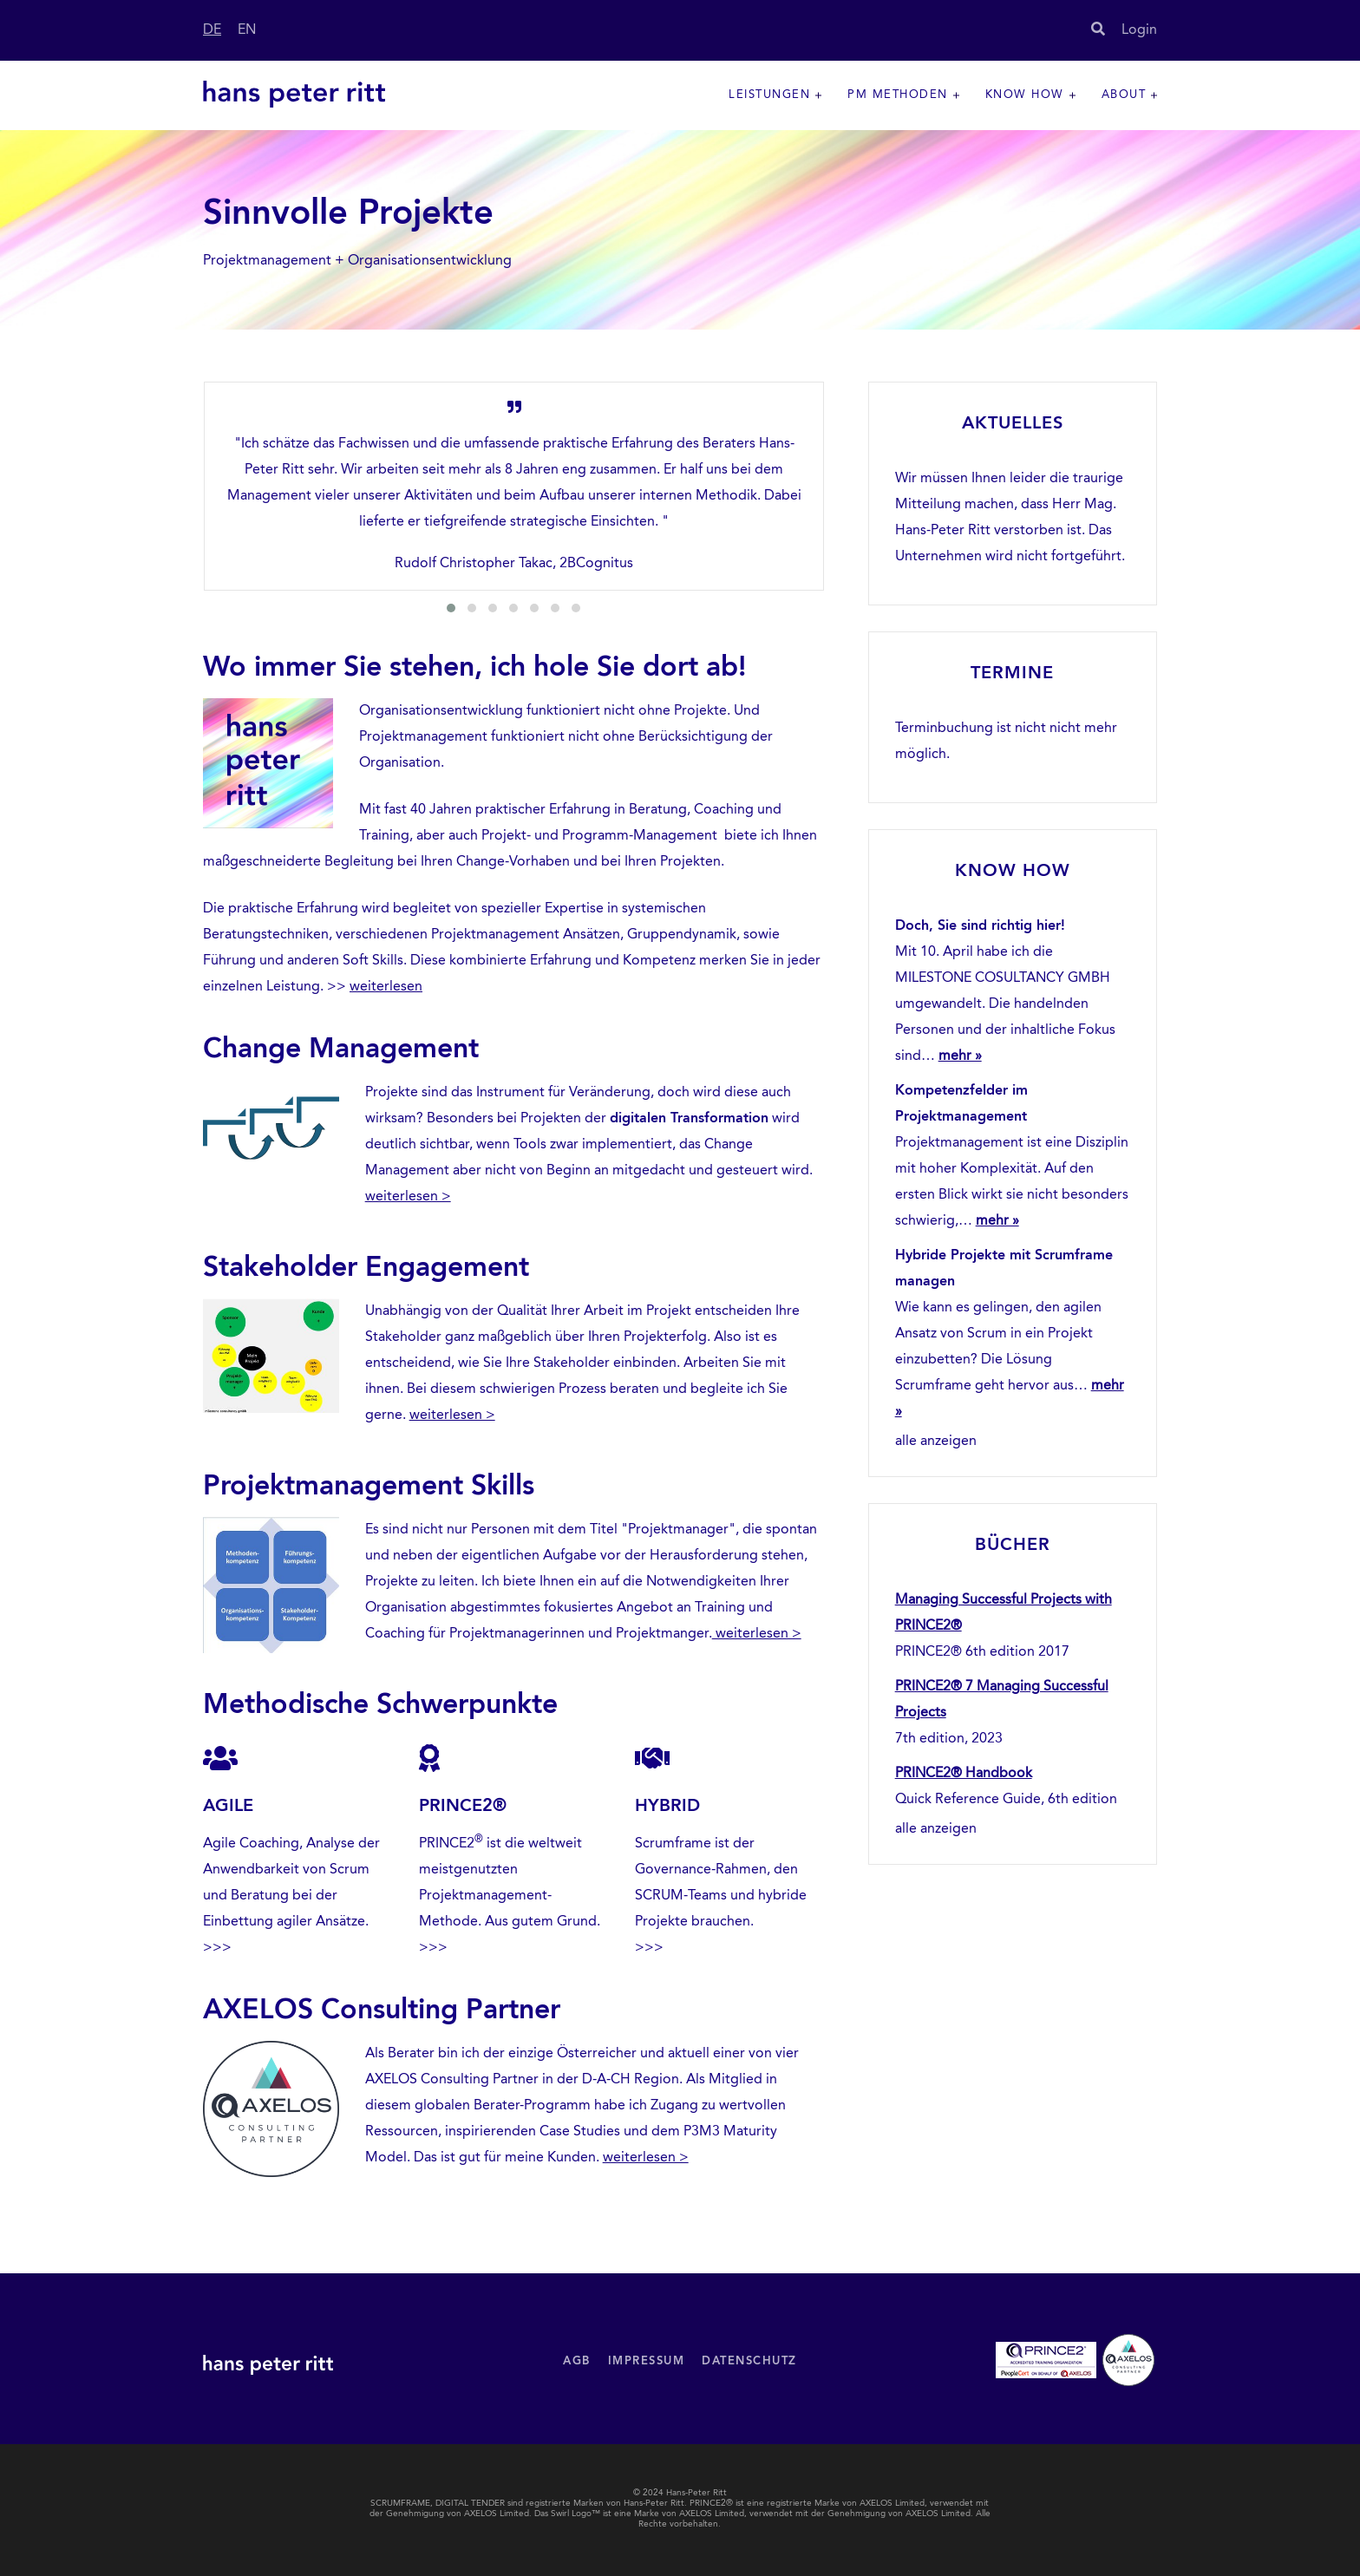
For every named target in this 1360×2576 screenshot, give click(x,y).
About (1124, 95)
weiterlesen (386, 987)
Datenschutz (749, 2361)
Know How (1024, 95)
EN (247, 30)
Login (1139, 30)
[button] (451, 608)
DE (212, 30)
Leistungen (769, 95)
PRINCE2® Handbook (963, 1774)
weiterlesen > (408, 1197)
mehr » (960, 1056)
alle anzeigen (936, 1441)
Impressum (646, 2361)
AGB (577, 2361)
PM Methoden (897, 95)
